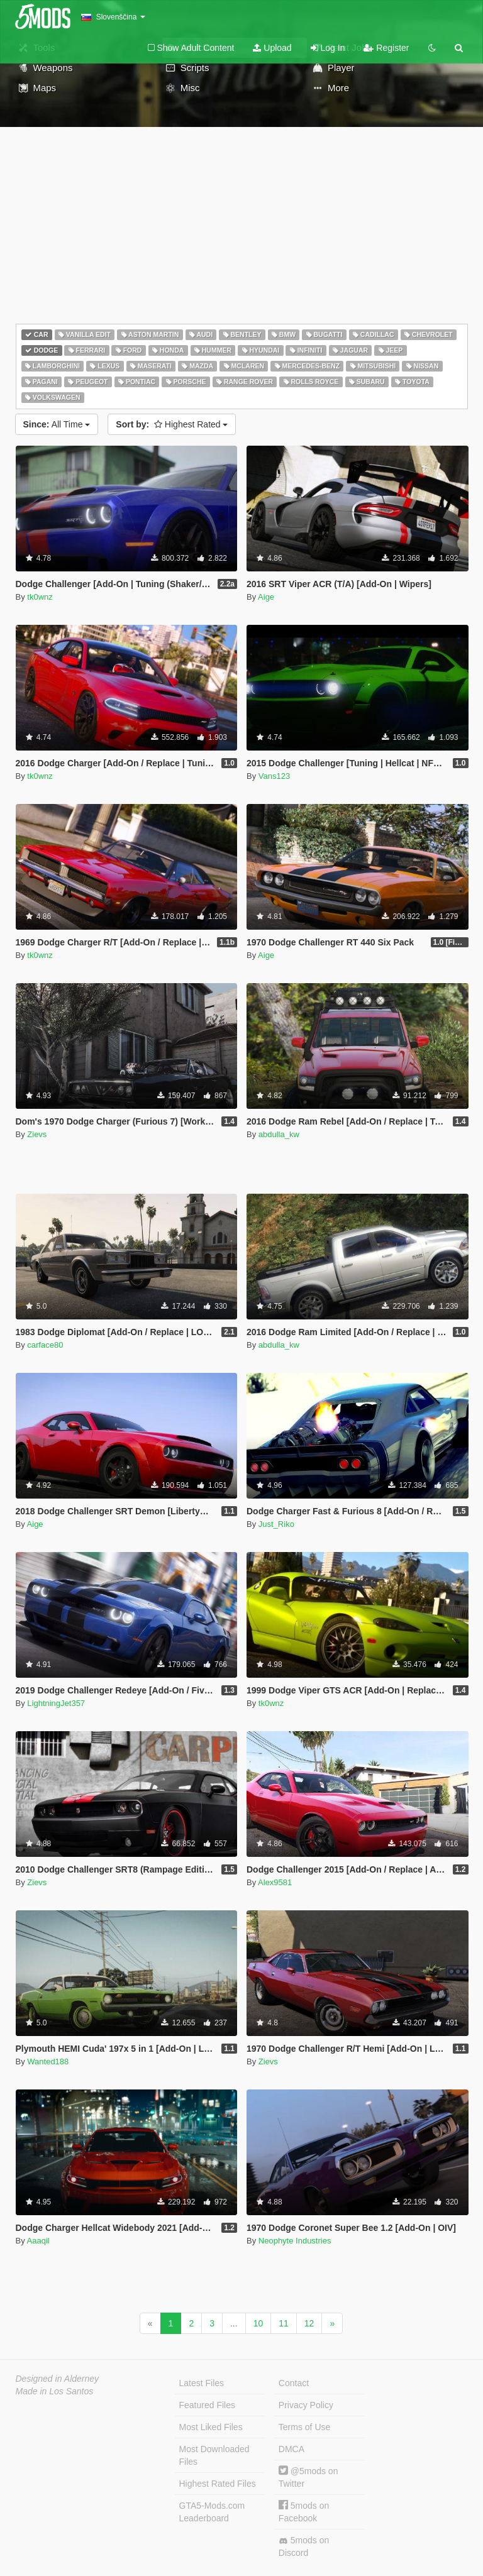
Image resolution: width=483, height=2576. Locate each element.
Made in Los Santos (55, 2391)
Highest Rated (172, 424)
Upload (272, 48)
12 (309, 2323)
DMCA (291, 2449)
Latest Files (202, 2383)
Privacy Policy (306, 2405)
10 (258, 2323)
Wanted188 (48, 2061)
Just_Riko (276, 1524)
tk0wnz (39, 597)
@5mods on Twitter (308, 2477)
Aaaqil (38, 2240)
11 (284, 2323)
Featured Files (207, 2405)
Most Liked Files (211, 2427)
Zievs (37, 1134)
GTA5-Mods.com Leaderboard (212, 2512)
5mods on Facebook (304, 2511)
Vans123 (274, 776)
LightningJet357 (56, 1703)
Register (386, 48)
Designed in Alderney (57, 2379)
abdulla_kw (278, 1134)
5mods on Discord (304, 2546)
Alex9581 (275, 1882)
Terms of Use (304, 2427)
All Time (57, 424)
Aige (266, 597)
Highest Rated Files (217, 2484)
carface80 (45, 1345)
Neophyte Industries (294, 2240)
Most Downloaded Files (214, 2455)
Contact (294, 2383)
